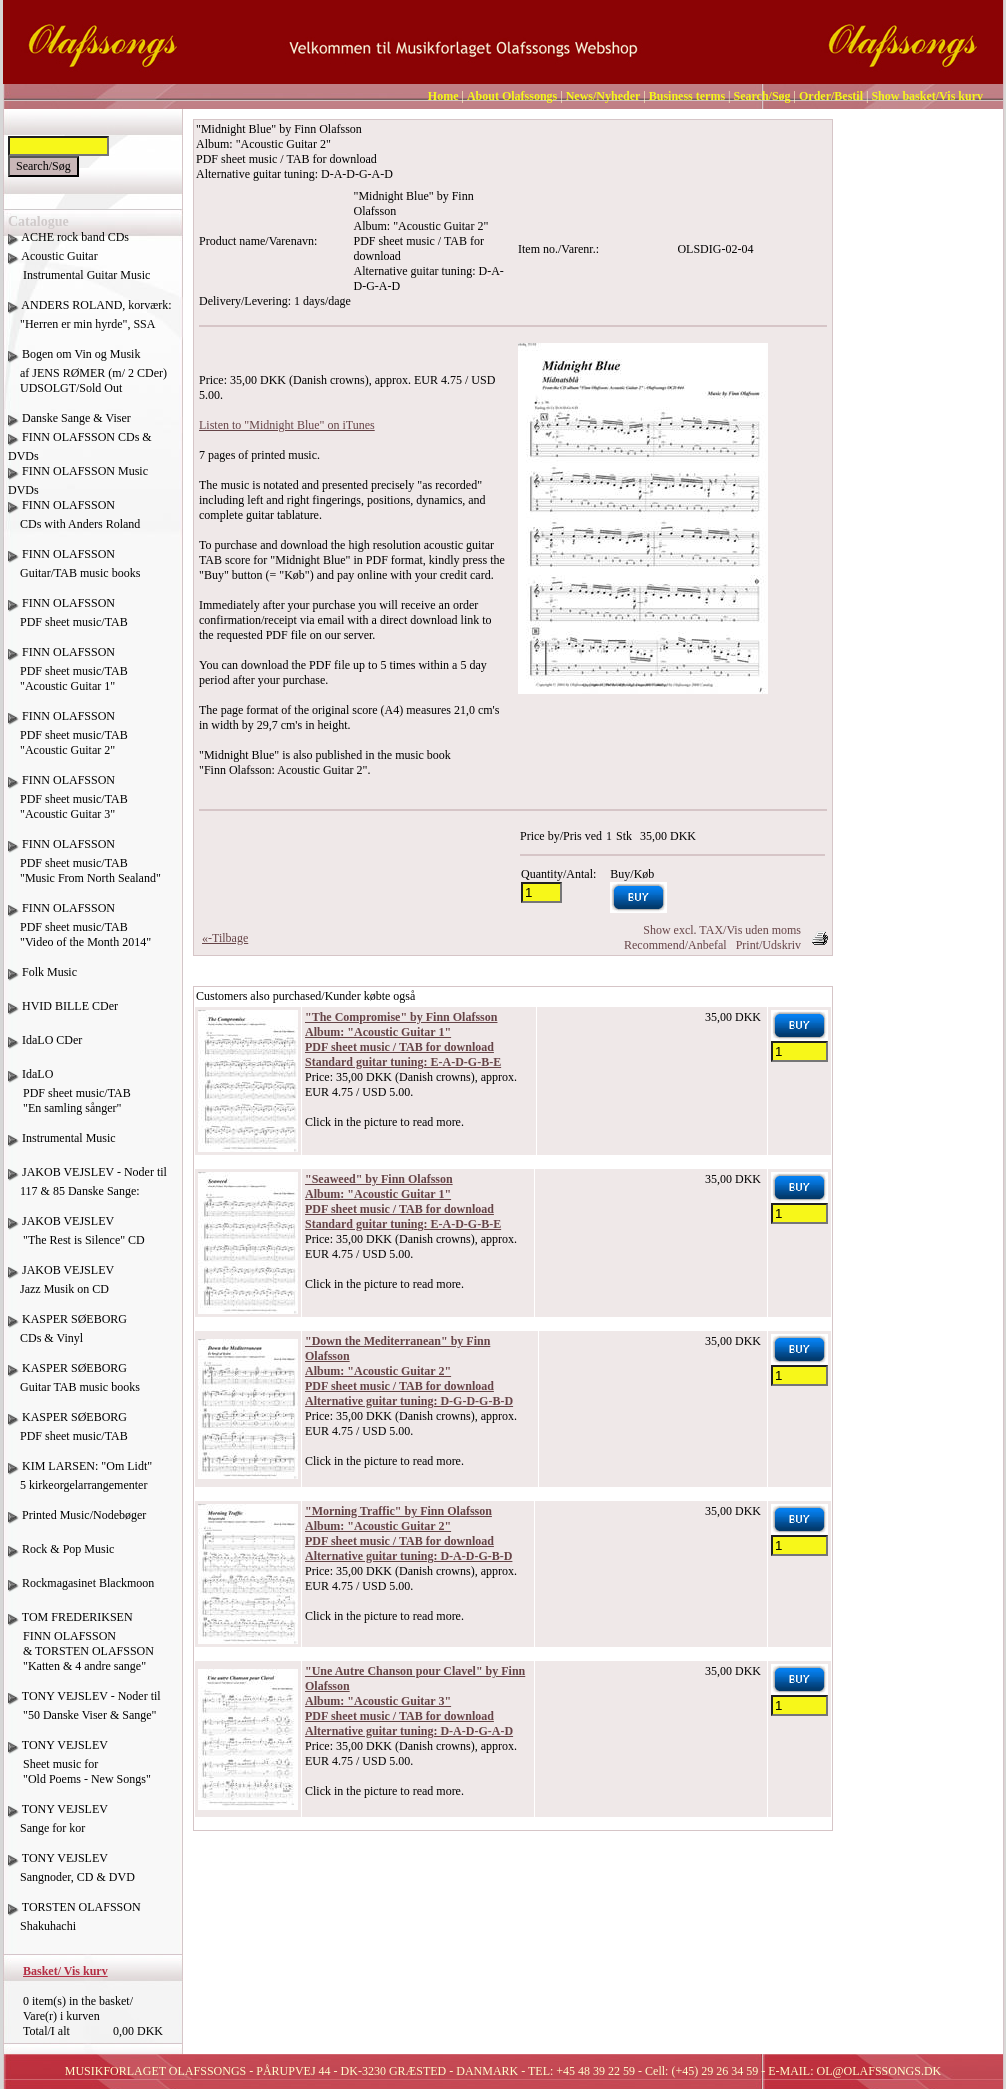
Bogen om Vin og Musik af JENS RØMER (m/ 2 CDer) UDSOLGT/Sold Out (87, 371)
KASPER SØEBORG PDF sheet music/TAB (68, 1434)
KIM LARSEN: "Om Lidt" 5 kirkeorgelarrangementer (80, 1483)
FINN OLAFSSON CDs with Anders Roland (74, 522)
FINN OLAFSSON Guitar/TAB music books (74, 571)
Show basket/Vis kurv (927, 96)
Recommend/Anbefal (675, 945)
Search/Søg (761, 96)
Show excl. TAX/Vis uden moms (722, 930)
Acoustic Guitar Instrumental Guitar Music (79, 273)
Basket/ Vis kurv (65, 1971)
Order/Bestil (831, 96)
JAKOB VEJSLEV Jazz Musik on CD (61, 1287)
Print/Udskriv (768, 945)
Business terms (687, 96)
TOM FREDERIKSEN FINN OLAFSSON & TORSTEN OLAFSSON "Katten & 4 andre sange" (81, 1649)
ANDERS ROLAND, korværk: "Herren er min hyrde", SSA (90, 322)
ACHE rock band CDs (75, 237)
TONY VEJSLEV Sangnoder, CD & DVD (71, 1875)
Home (443, 96)
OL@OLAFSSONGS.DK (879, 2071)
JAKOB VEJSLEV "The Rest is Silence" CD (76, 1238)
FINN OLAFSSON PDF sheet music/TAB (68, 620)
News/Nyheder (603, 96)
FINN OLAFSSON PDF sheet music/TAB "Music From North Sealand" (84, 868)
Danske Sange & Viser (76, 418)
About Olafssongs (512, 96)
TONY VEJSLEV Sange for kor (58, 1826)
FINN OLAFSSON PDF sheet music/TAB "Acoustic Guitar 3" (68, 804)
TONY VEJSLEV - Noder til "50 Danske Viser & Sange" (84, 1713)
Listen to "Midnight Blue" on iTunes (287, 425)
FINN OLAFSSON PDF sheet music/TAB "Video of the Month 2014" (79, 932)
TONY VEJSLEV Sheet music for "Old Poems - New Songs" (79, 1769)
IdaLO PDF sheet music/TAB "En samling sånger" (69, 1098)
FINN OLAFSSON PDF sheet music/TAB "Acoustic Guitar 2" (68, 740)
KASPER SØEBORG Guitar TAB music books (74, 1385)
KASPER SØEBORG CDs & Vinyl (67, 1336)
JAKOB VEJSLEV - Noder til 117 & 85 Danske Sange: (87, 1189)
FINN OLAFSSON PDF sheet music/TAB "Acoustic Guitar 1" (68, 676)
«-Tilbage (225, 938)
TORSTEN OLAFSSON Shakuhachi (74, 1924)
